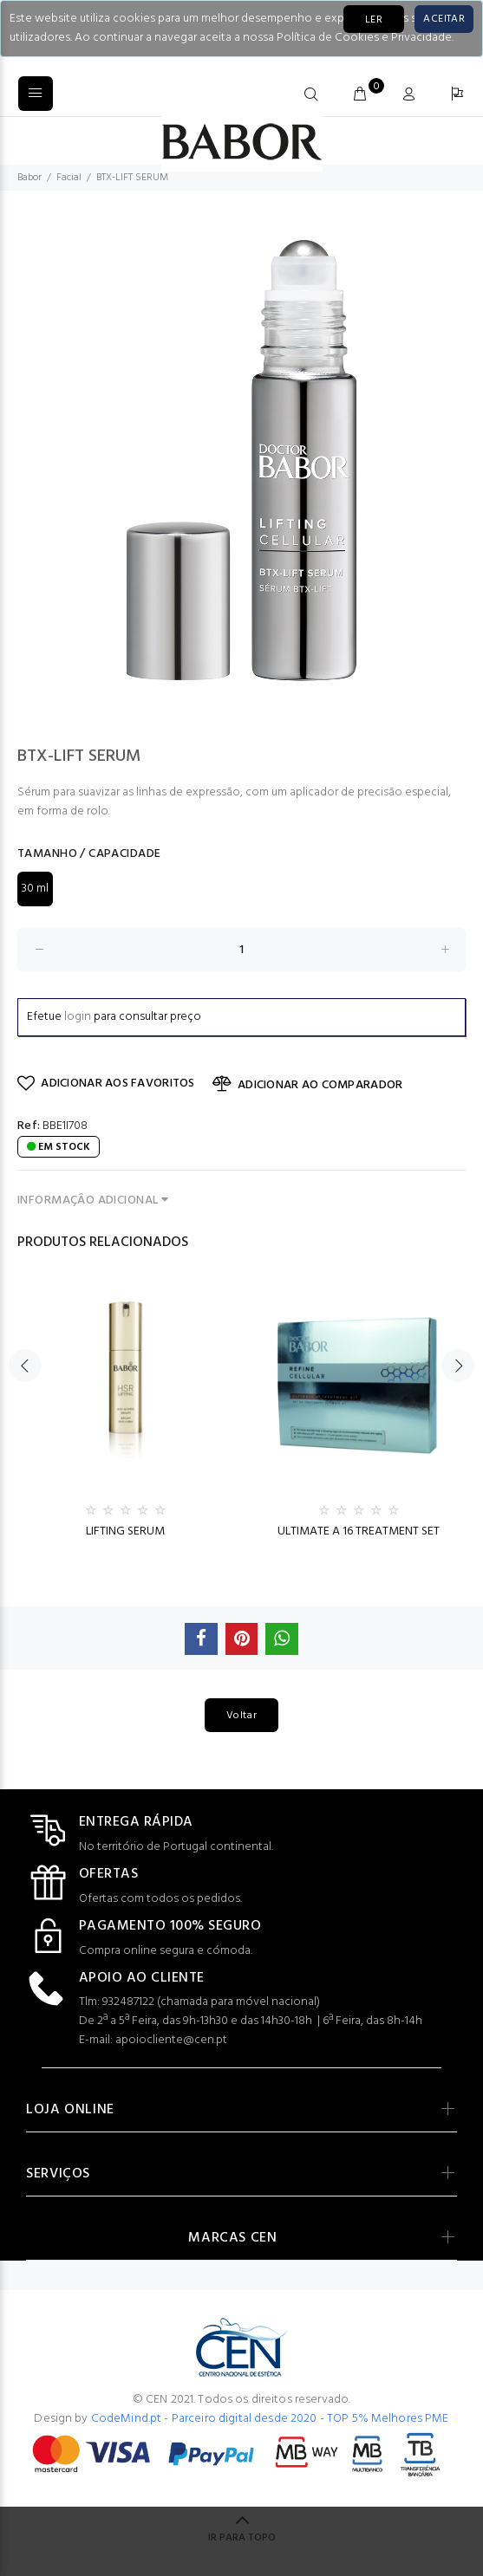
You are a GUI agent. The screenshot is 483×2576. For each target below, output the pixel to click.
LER (373, 20)
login (77, 1017)
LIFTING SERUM (125, 1531)
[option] (241, 460)
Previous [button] (25, 1365)
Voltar (241, 1715)
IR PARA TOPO (242, 2538)
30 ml (35, 889)
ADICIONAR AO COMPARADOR (307, 1084)
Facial (69, 177)
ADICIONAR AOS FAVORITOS (106, 1083)
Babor (29, 177)
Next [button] (457, 1365)
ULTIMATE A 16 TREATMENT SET (358, 1531)
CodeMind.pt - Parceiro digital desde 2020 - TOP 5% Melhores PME (270, 2419)
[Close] (443, 19)
